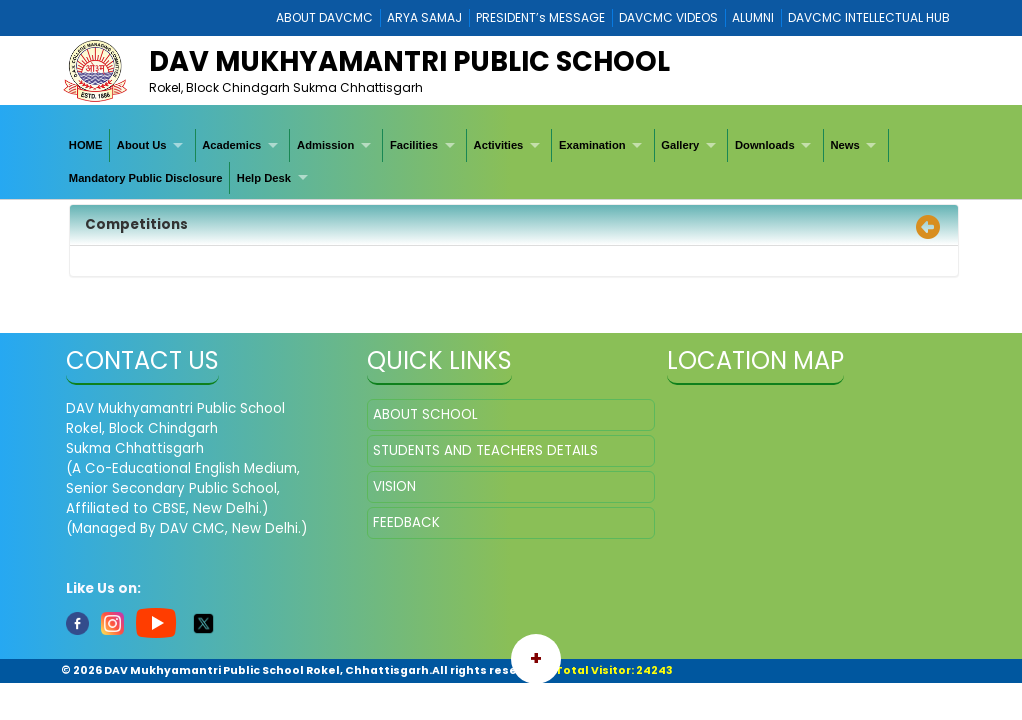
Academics (231, 145)
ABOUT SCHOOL (425, 414)
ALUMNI (753, 17)
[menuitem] (86, 145)
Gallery (680, 145)
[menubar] (511, 161)
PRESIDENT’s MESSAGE (540, 17)
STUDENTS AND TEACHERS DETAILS (485, 450)
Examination (592, 145)
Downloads (765, 145)
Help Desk (264, 178)
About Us (142, 145)
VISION (394, 486)
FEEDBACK (406, 522)
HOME (86, 145)
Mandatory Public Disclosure (146, 178)
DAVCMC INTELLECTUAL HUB (869, 17)
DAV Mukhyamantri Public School (409, 61)
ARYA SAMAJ (424, 17)
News (844, 145)
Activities (499, 145)
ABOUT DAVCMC (324, 17)
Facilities (414, 145)
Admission (325, 145)
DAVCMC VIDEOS (668, 17)
